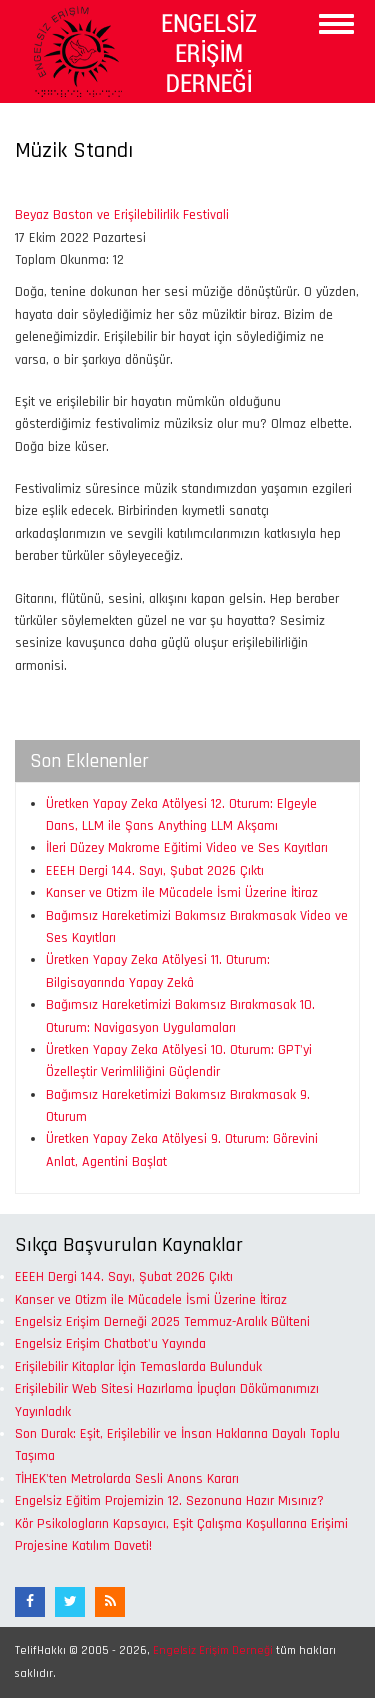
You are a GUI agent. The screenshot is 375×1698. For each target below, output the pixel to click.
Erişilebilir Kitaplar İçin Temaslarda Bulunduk (138, 1367)
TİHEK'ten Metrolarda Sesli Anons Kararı (127, 1479)
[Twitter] (70, 1602)
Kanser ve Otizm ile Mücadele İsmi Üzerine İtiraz (182, 893)
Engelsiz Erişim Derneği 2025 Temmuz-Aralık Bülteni (162, 1322)
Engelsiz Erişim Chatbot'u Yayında (110, 1344)
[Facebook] (30, 1602)
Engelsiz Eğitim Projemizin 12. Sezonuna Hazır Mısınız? (169, 1501)
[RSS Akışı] (110, 1602)
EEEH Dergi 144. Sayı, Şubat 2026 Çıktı (155, 871)
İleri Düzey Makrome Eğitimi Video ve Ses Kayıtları (187, 848)
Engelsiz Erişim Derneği (213, 1650)
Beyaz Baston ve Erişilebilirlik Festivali (122, 215)
